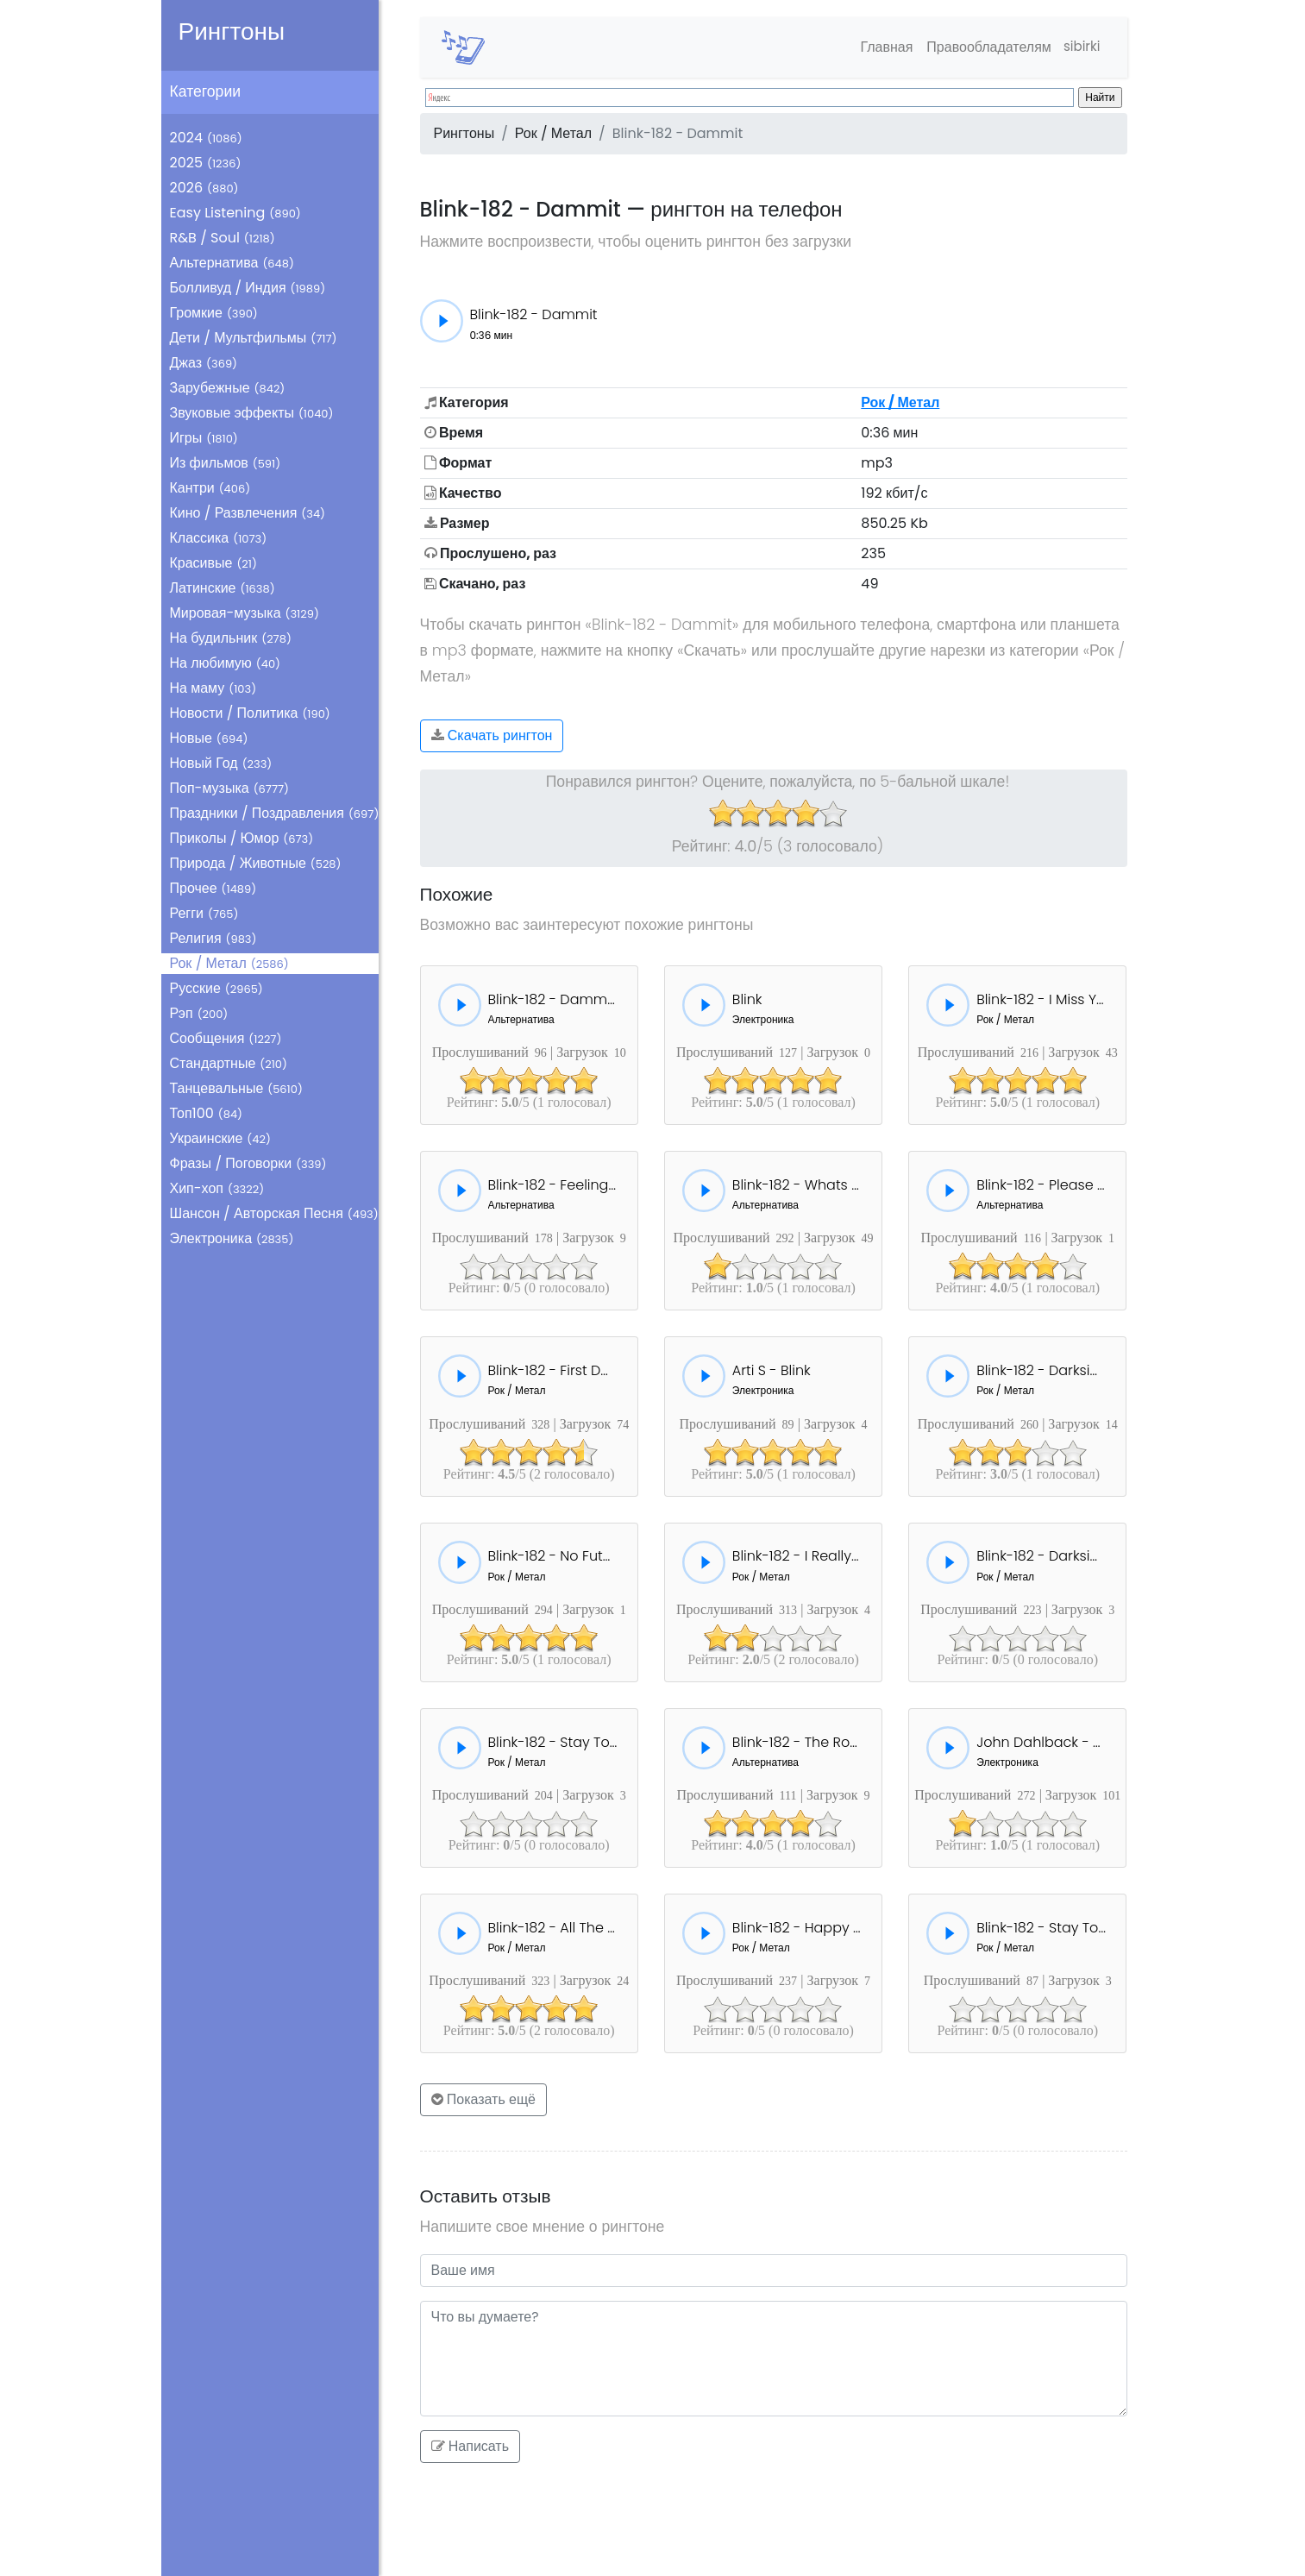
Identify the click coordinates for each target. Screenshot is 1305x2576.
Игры (204, 438)
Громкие (214, 313)
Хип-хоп (217, 1188)
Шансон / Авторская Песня (274, 1213)
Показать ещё (483, 2099)
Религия (213, 938)
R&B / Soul (222, 238)
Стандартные (228, 1063)
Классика (218, 538)
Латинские (222, 588)
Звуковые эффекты (252, 413)
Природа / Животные (256, 863)
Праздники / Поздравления (275, 813)
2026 (204, 188)
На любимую (225, 663)
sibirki (1078, 47)
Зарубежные (227, 388)
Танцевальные (236, 1088)
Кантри (210, 488)
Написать (470, 2446)
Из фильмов (225, 463)
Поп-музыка (230, 788)
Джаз (204, 363)
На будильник (231, 638)
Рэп (199, 1013)
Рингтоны (232, 31)
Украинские (220, 1138)
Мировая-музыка (244, 613)
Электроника (232, 1238)
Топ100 (206, 1113)
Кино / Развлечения (248, 513)
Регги (204, 913)
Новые (209, 738)
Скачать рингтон (492, 735)
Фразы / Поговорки (248, 1163)
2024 (206, 138)
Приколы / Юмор (242, 838)
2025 (206, 163)
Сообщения (226, 1038)
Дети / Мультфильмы (253, 338)
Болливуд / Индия (248, 288)
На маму (213, 688)
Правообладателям (983, 47)
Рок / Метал (229, 963)
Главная (881, 47)
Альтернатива (232, 263)
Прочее (213, 888)
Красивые (213, 563)
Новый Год (221, 763)
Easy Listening (235, 213)
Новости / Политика (250, 713)
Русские (216, 988)
